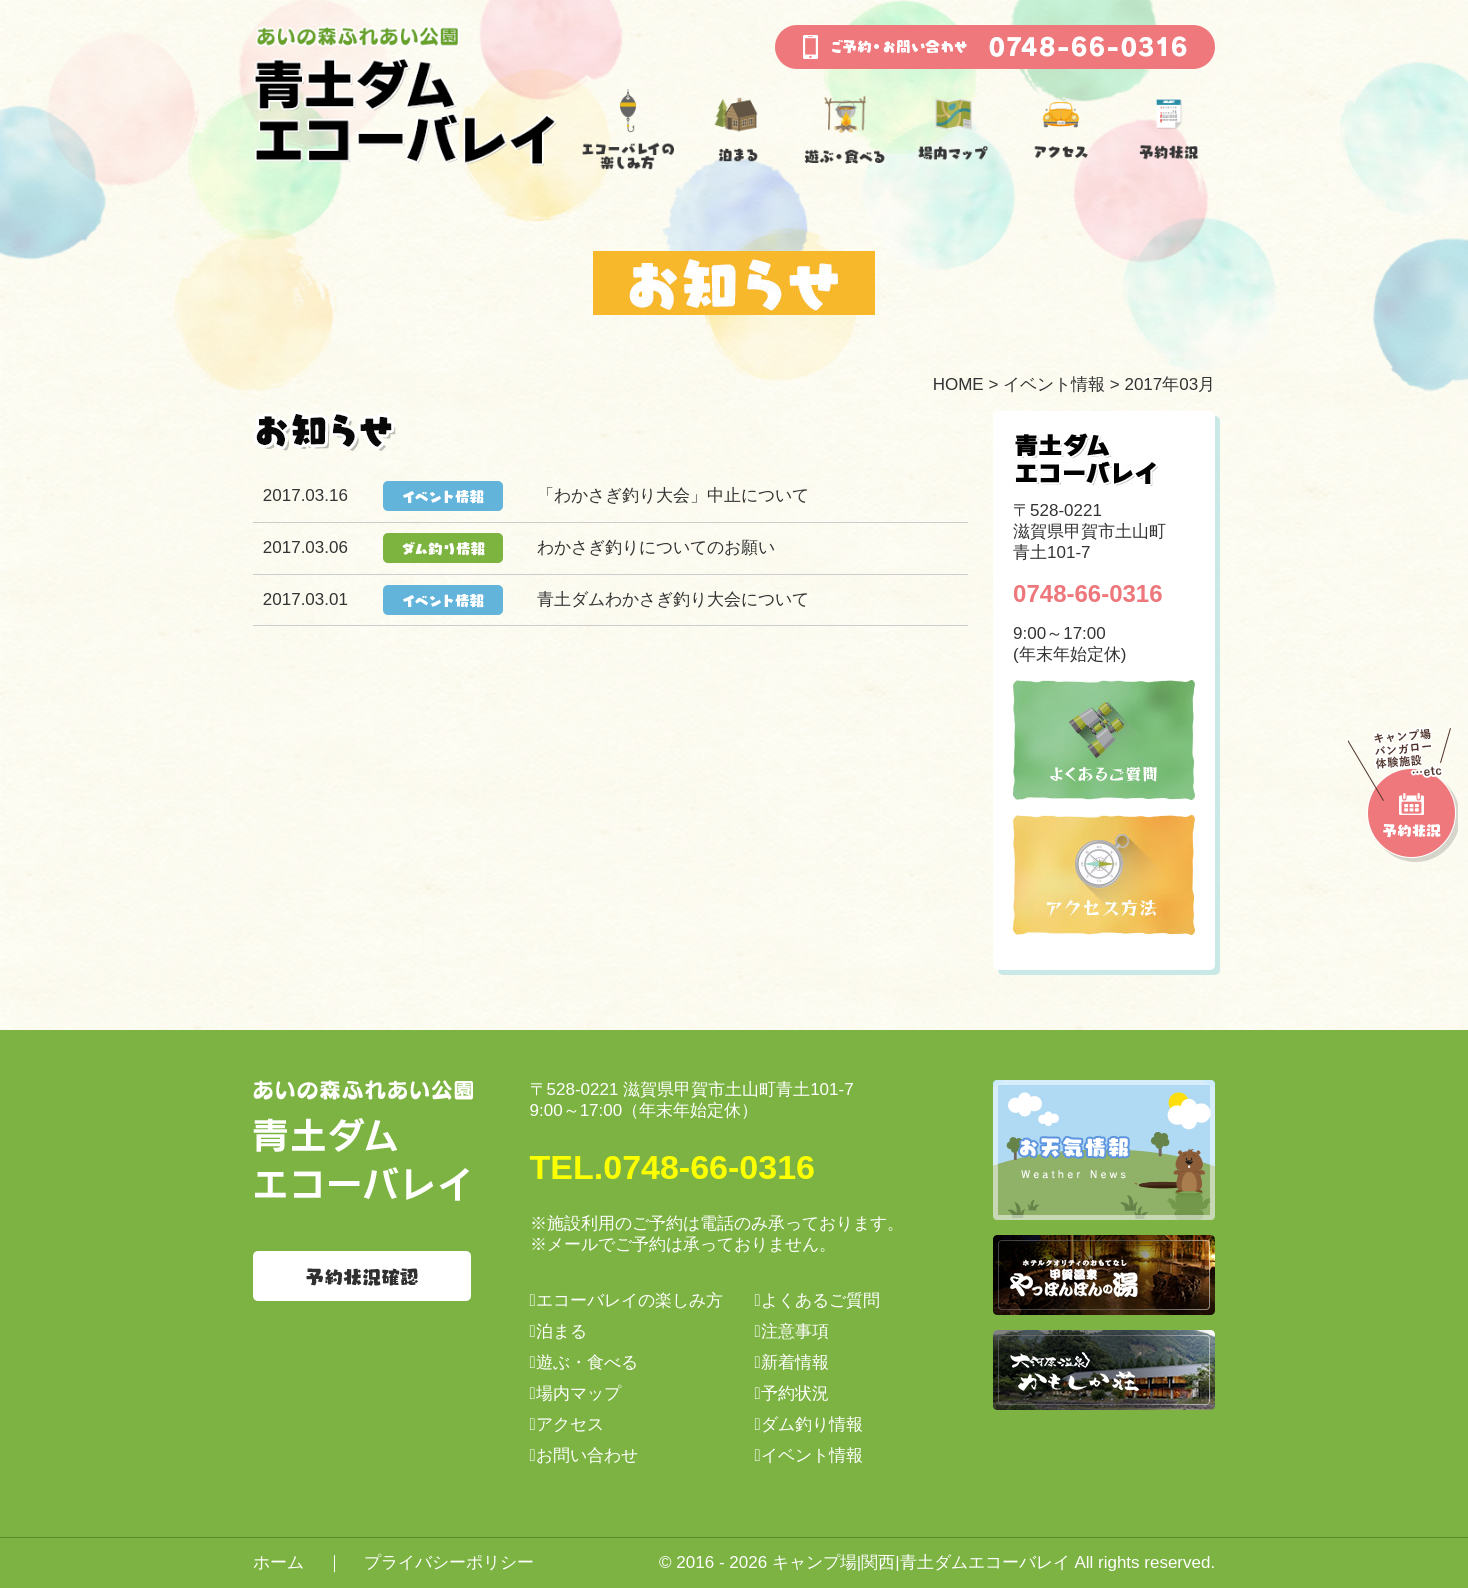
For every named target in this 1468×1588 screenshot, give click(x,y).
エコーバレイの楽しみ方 (629, 1300)
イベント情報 (1054, 384)
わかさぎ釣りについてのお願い (656, 547)
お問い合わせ (587, 1455)
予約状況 (795, 1393)
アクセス (570, 1424)
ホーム (278, 1562)
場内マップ (578, 1393)
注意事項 (795, 1331)
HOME (958, 384)
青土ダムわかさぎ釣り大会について (673, 599)
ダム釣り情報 (812, 1424)
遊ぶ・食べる (587, 1362)
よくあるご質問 (820, 1300)
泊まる (561, 1331)
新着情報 (795, 1362)
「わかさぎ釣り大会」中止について (673, 495)
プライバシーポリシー (449, 1562)
